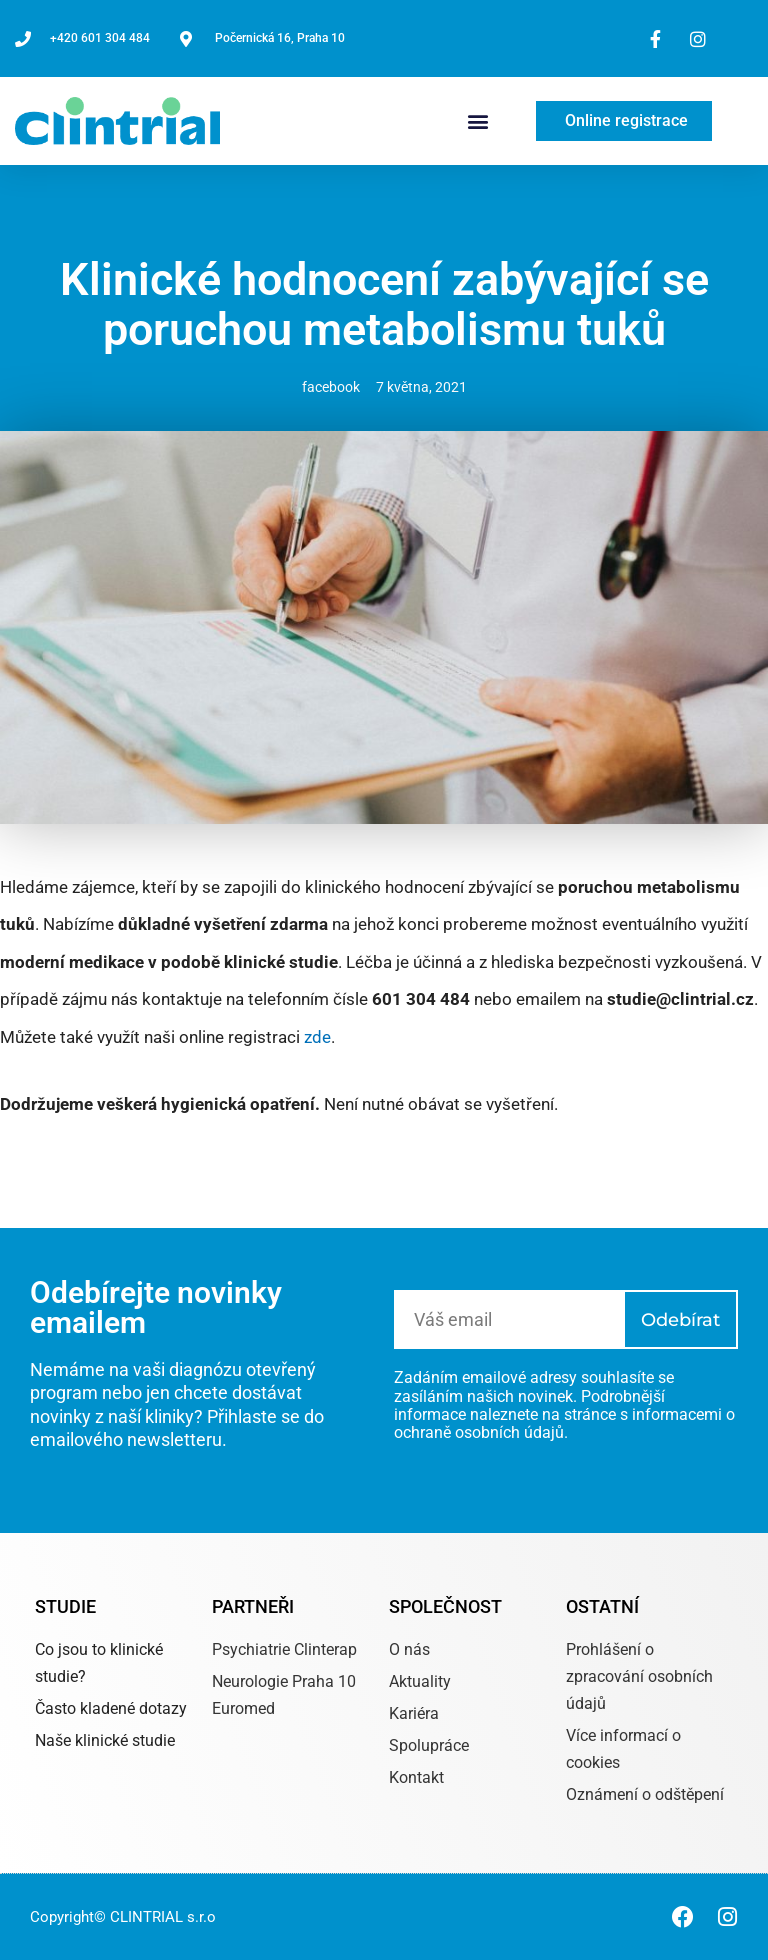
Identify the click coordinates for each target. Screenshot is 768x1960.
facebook (331, 387)
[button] (478, 121)
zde (317, 1037)
